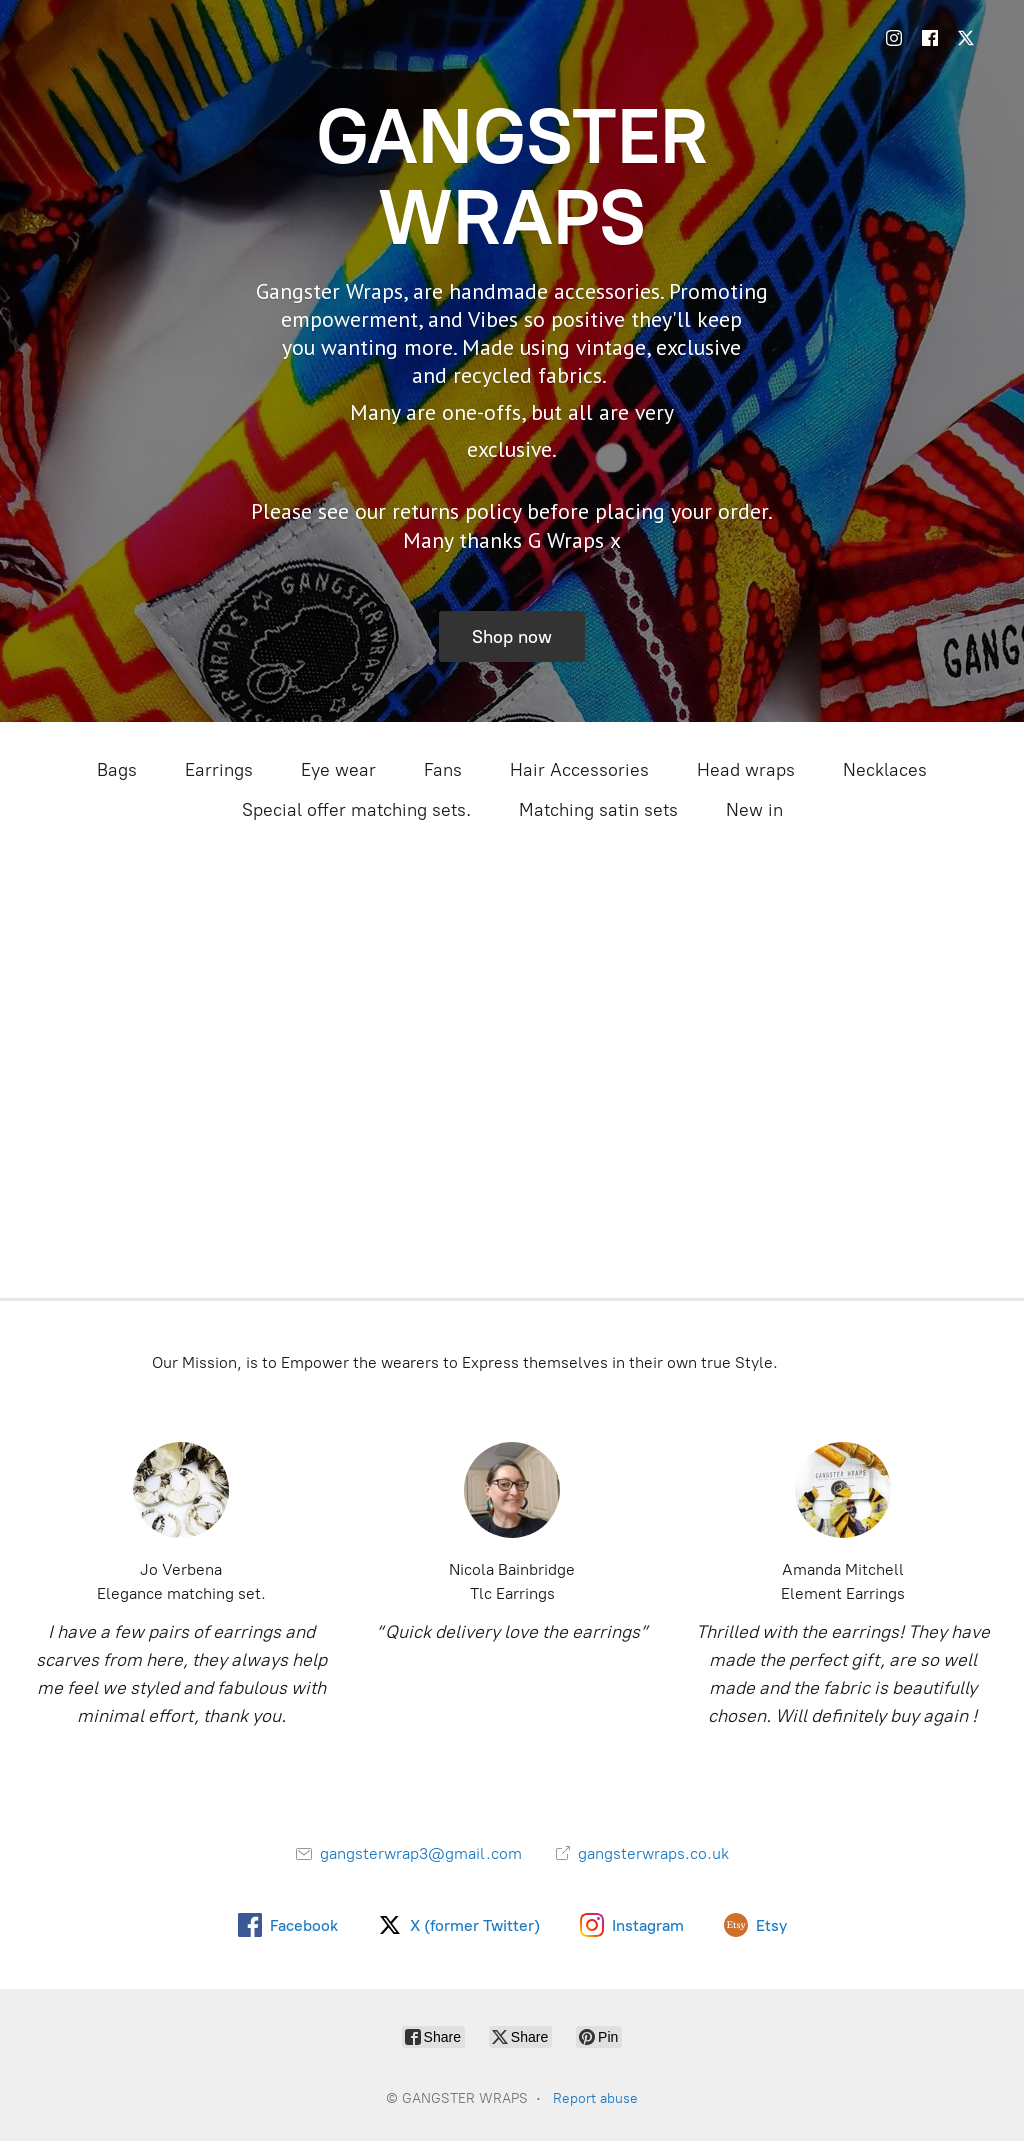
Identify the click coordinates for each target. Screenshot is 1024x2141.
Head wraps (746, 770)
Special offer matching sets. (356, 810)
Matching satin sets (598, 810)
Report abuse (595, 2098)
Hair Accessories (579, 770)
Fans (443, 770)
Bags (117, 770)
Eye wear (338, 770)
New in (754, 810)
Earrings (219, 770)
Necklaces (885, 770)
